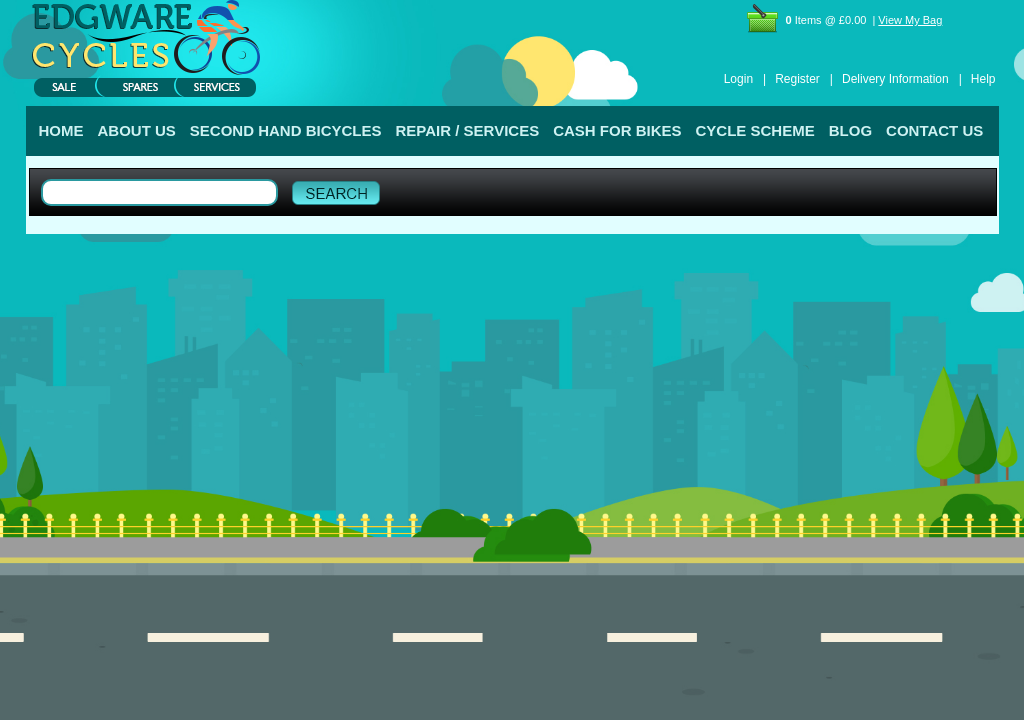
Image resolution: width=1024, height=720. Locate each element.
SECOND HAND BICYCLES (286, 130)
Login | (745, 79)
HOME (61, 130)
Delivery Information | (902, 79)
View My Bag (910, 20)
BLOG (850, 130)
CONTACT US (934, 130)
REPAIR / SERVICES (468, 130)
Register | (804, 79)
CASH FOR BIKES (617, 130)
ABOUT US (137, 130)
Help (983, 79)
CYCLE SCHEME (755, 130)
